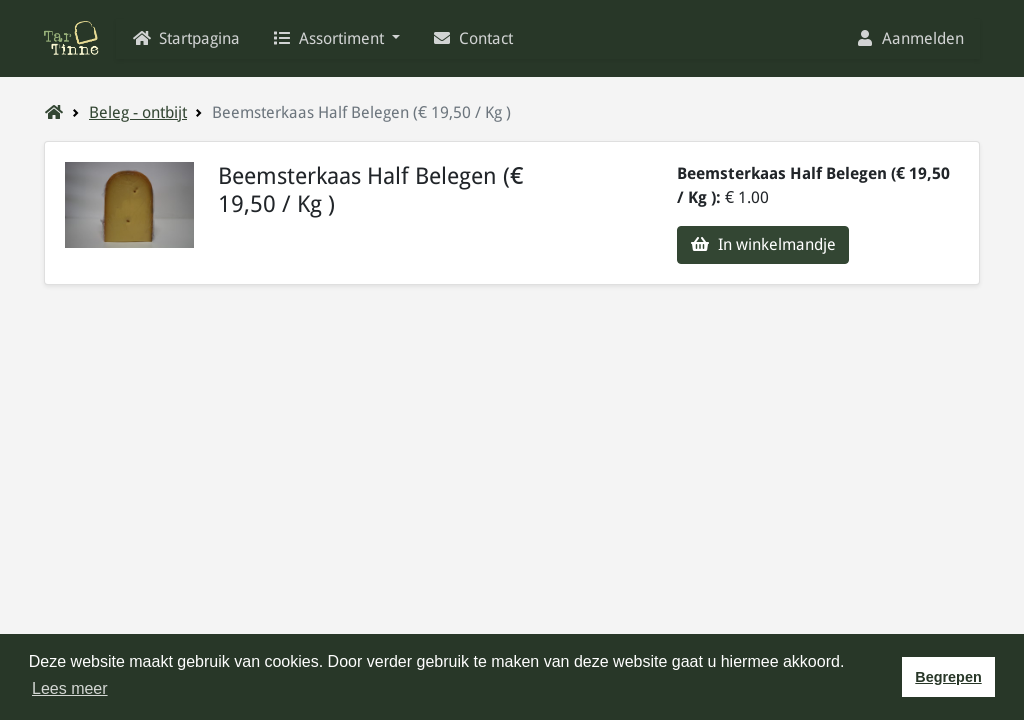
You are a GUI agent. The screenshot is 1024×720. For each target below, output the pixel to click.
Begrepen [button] (948, 677)
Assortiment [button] (330, 38)
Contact (472, 38)
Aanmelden (909, 38)
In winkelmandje (763, 244)
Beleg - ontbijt (138, 112)
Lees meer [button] (70, 688)
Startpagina (186, 38)
